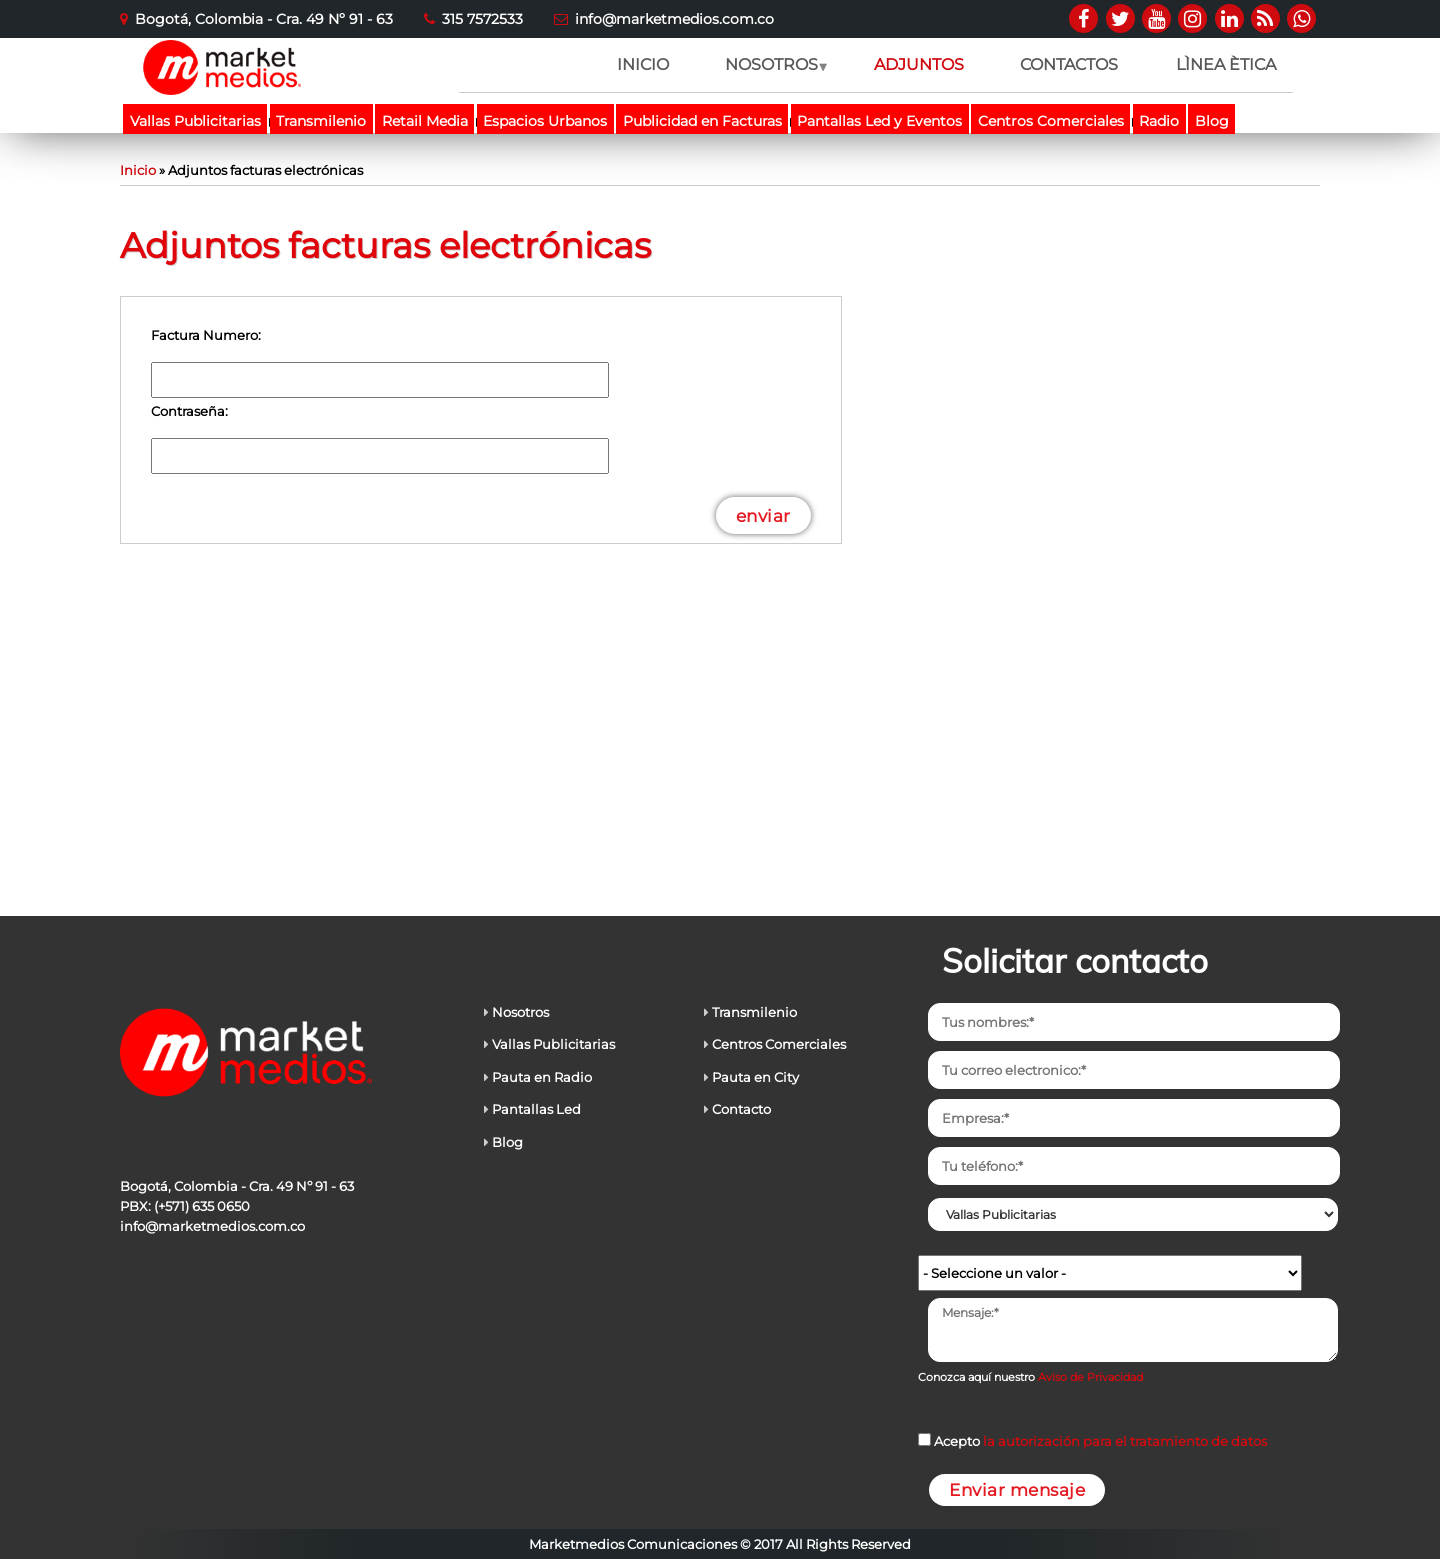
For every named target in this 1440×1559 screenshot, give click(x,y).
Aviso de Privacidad (1090, 1377)
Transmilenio (321, 121)
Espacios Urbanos (545, 121)
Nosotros (520, 1012)
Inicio (138, 170)
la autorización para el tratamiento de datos (1125, 1441)
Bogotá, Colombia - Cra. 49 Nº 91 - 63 (264, 19)
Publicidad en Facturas (702, 121)
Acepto (1100, 1441)
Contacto (741, 1109)
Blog (1212, 121)
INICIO (643, 64)
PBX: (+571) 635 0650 (185, 1206)
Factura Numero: (206, 335)
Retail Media (425, 121)
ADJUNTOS (919, 64)
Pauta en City (755, 1077)
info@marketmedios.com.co (674, 19)
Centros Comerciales (1051, 121)
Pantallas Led (536, 1109)
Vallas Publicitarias (195, 121)
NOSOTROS (770, 73)
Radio (1159, 121)
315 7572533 (482, 19)
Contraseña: (189, 411)
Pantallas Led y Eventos (879, 121)
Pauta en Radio (542, 1077)
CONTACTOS (1069, 64)
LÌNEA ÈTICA (1226, 64)
